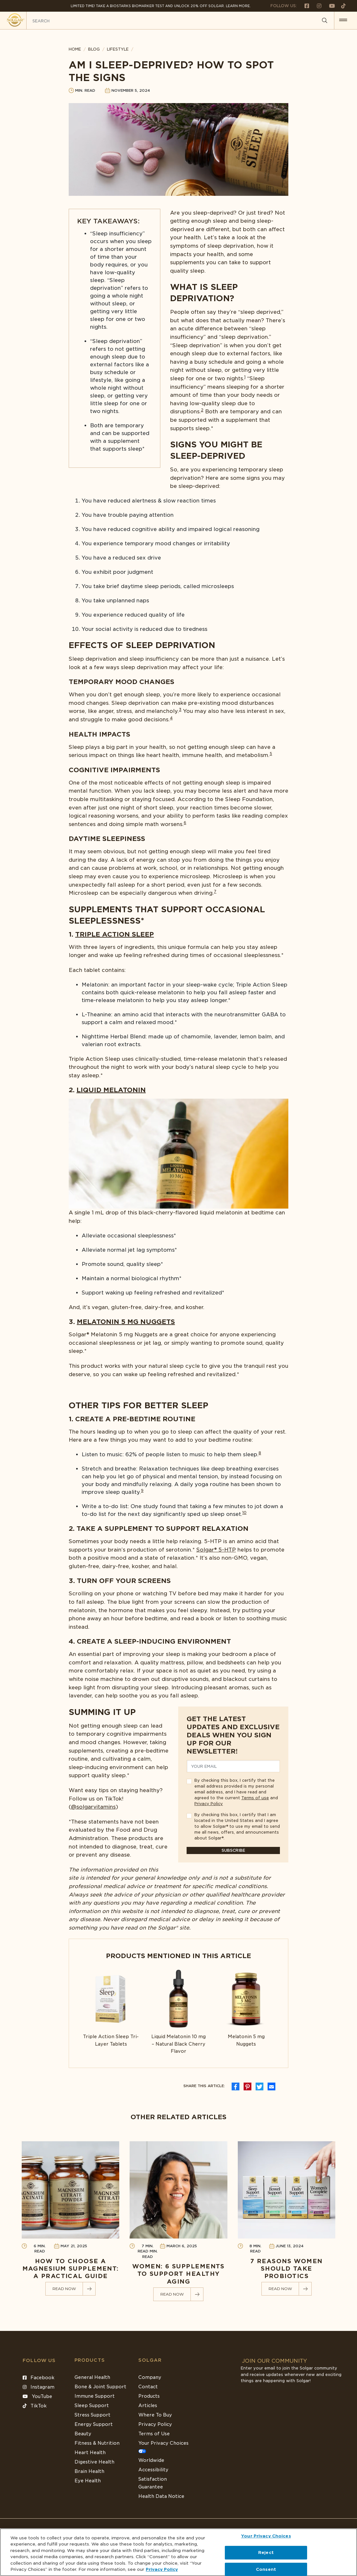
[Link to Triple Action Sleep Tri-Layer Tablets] (111, 2009)
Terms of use (255, 1797)
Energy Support (94, 2424)
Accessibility (153, 2469)
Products (90, 2360)
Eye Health (88, 2480)
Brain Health (89, 2471)
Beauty (83, 2433)
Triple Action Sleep (114, 934)
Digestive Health (94, 2461)
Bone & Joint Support (100, 2386)
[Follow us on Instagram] (316, 5)
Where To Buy (155, 2414)
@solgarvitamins (93, 1807)
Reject (266, 2552)
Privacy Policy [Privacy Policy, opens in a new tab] (162, 2569)
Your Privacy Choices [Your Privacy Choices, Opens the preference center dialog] (266, 2536)
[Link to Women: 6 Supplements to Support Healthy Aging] (178, 2221)
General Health (92, 2377)
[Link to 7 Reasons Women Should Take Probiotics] (286, 2218)
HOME (75, 49)
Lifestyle (118, 49)
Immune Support (95, 2396)
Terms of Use (154, 2433)
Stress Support (92, 2414)
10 (244, 1512)
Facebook (38, 2377)
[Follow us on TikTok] (341, 5)
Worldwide (151, 2460)
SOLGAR (150, 2360)
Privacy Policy (208, 1803)
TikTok (35, 2405)
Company (149, 2377)
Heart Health (90, 2452)
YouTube (37, 2396)
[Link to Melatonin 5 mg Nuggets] (246, 2009)
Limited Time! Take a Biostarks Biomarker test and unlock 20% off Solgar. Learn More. (161, 6)
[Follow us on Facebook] (304, 5)
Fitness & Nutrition (97, 2443)
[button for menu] (343, 20)
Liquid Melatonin (111, 1090)
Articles (147, 2405)
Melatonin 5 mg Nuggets (126, 1322)
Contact (148, 2386)
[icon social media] (235, 2085)
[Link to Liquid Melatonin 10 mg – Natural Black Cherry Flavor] (179, 2012)
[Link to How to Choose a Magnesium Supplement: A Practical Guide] (70, 2218)
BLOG (94, 49)
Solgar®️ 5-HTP (216, 1550)
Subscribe (233, 1850)
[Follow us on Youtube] (329, 5)
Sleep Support (92, 2405)
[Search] (324, 21)
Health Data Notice (161, 2496)
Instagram (38, 2387)
